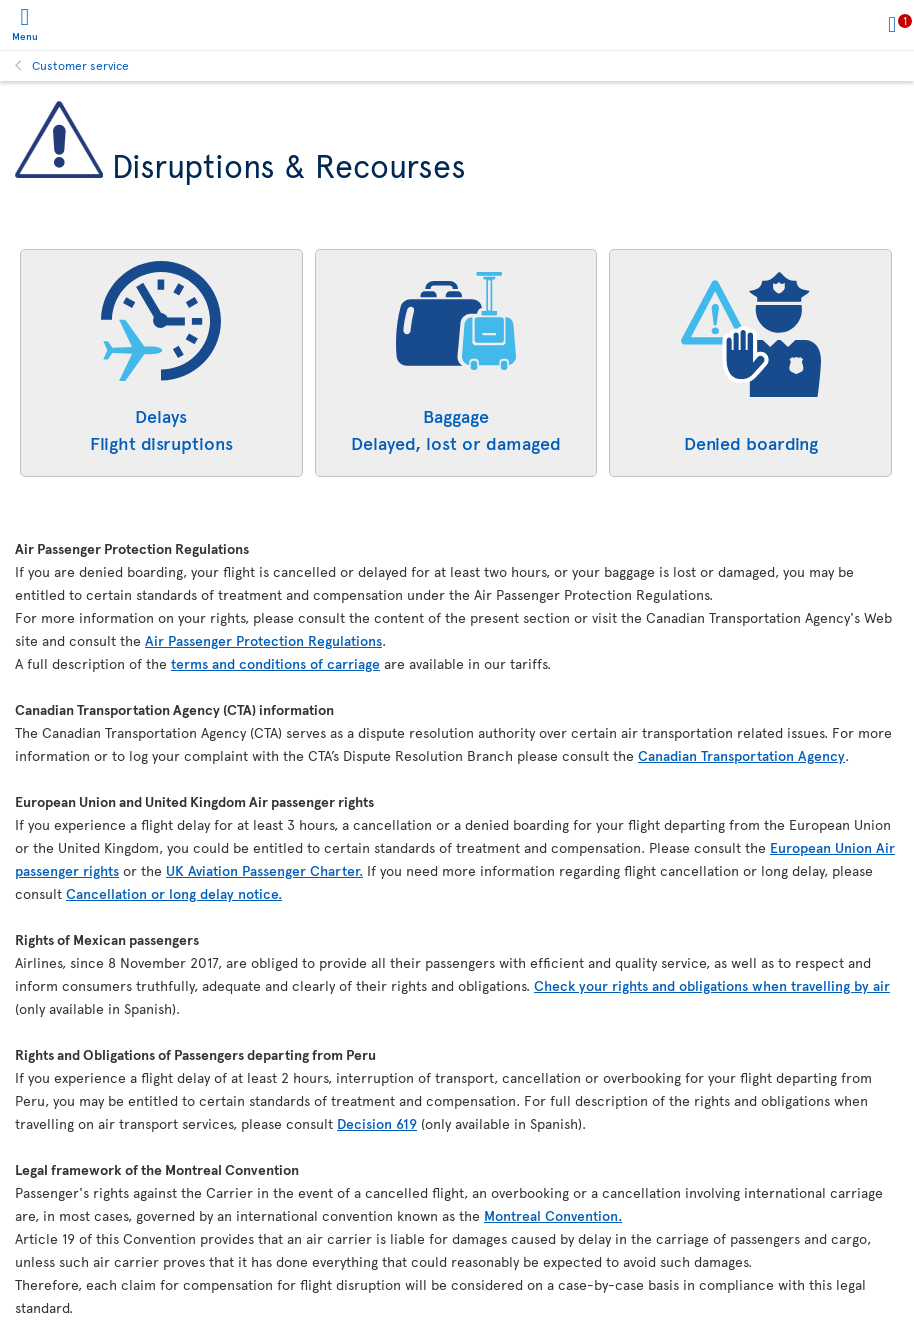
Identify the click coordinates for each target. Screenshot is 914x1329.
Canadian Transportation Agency (741, 755)
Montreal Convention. (553, 1215)
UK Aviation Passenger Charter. (264, 870)
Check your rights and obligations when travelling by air (712, 985)
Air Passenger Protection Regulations (263, 640)
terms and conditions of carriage (275, 663)
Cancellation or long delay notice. (174, 893)
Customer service (80, 65)
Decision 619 (377, 1123)
